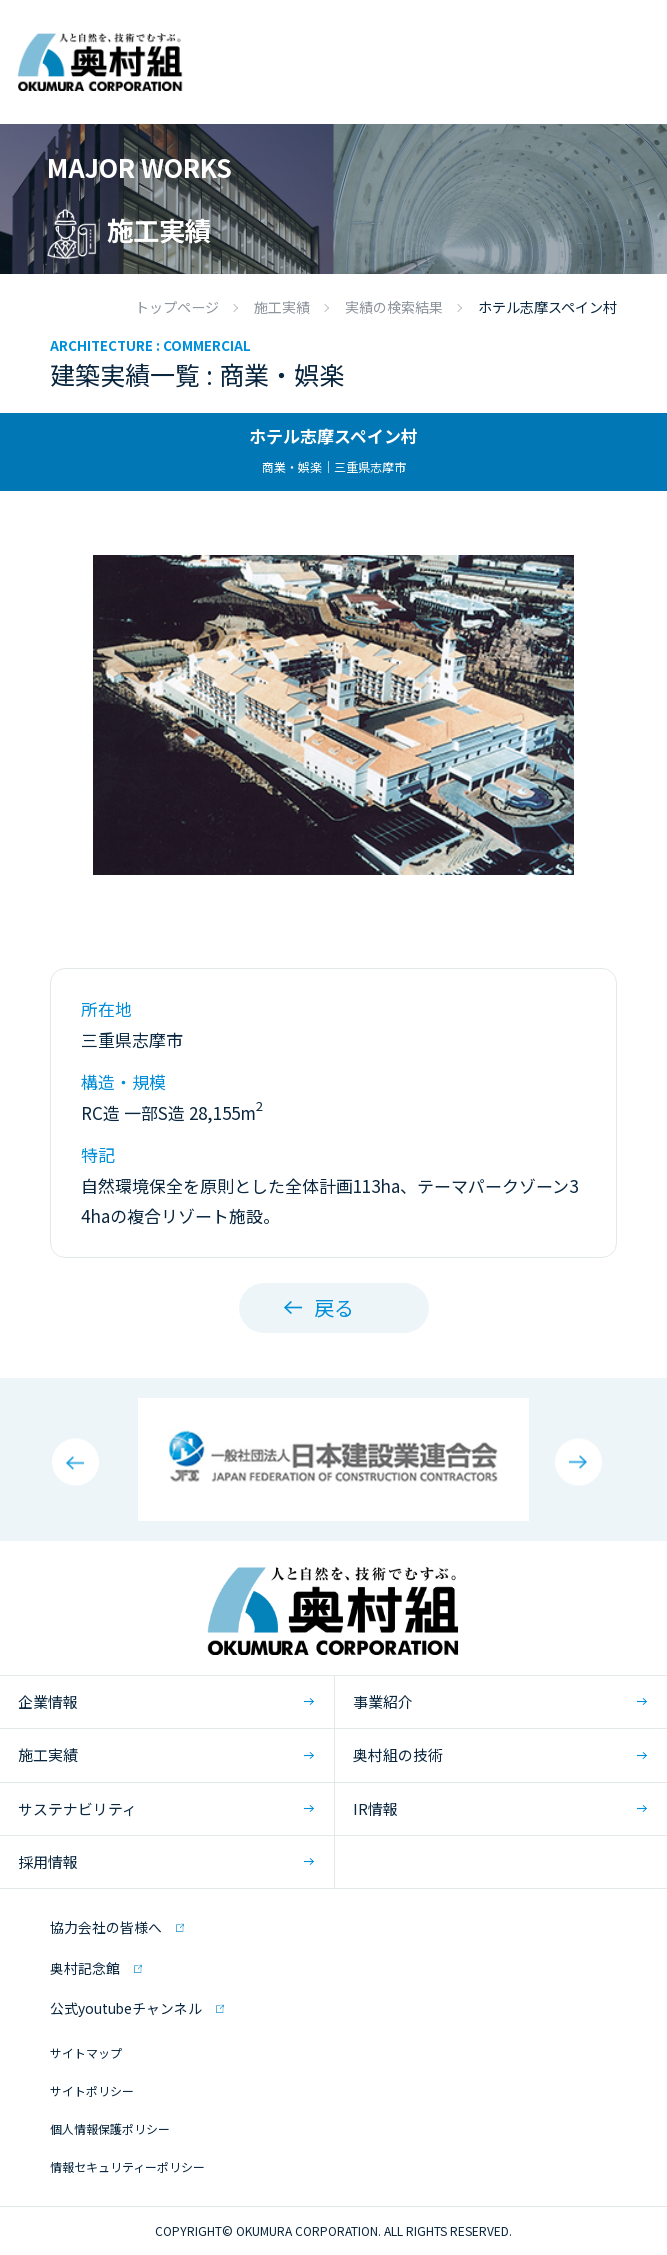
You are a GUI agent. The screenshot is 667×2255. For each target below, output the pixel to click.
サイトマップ (86, 2052)
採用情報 (48, 1861)
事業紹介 (383, 1701)
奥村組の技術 (398, 1754)
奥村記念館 (85, 1968)
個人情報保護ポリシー (110, 2128)
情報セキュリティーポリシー (127, 2166)
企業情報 (48, 1701)
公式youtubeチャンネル (126, 2008)
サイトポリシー (92, 2090)
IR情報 (375, 1808)
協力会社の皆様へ (106, 1927)
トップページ (177, 307)
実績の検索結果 (394, 307)
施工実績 (282, 307)
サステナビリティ (77, 1808)
